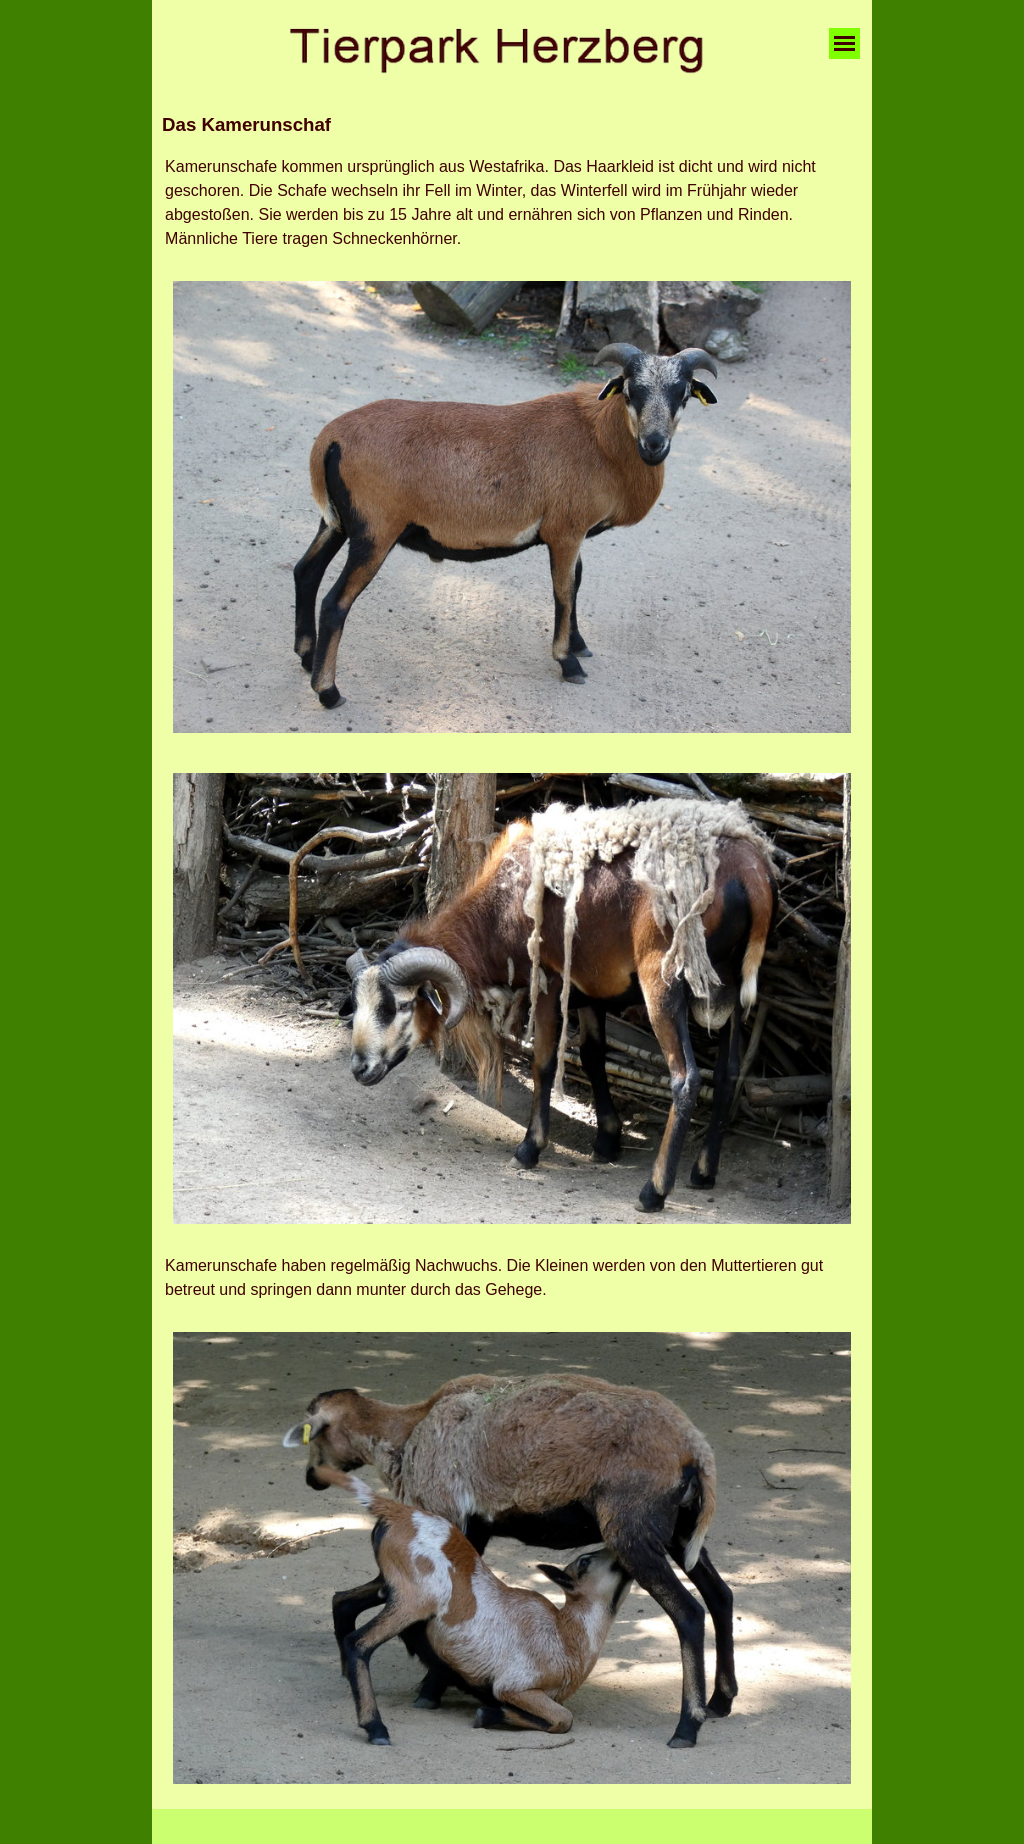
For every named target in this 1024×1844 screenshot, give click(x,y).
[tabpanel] (512, 125)
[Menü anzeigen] (844, 43)
